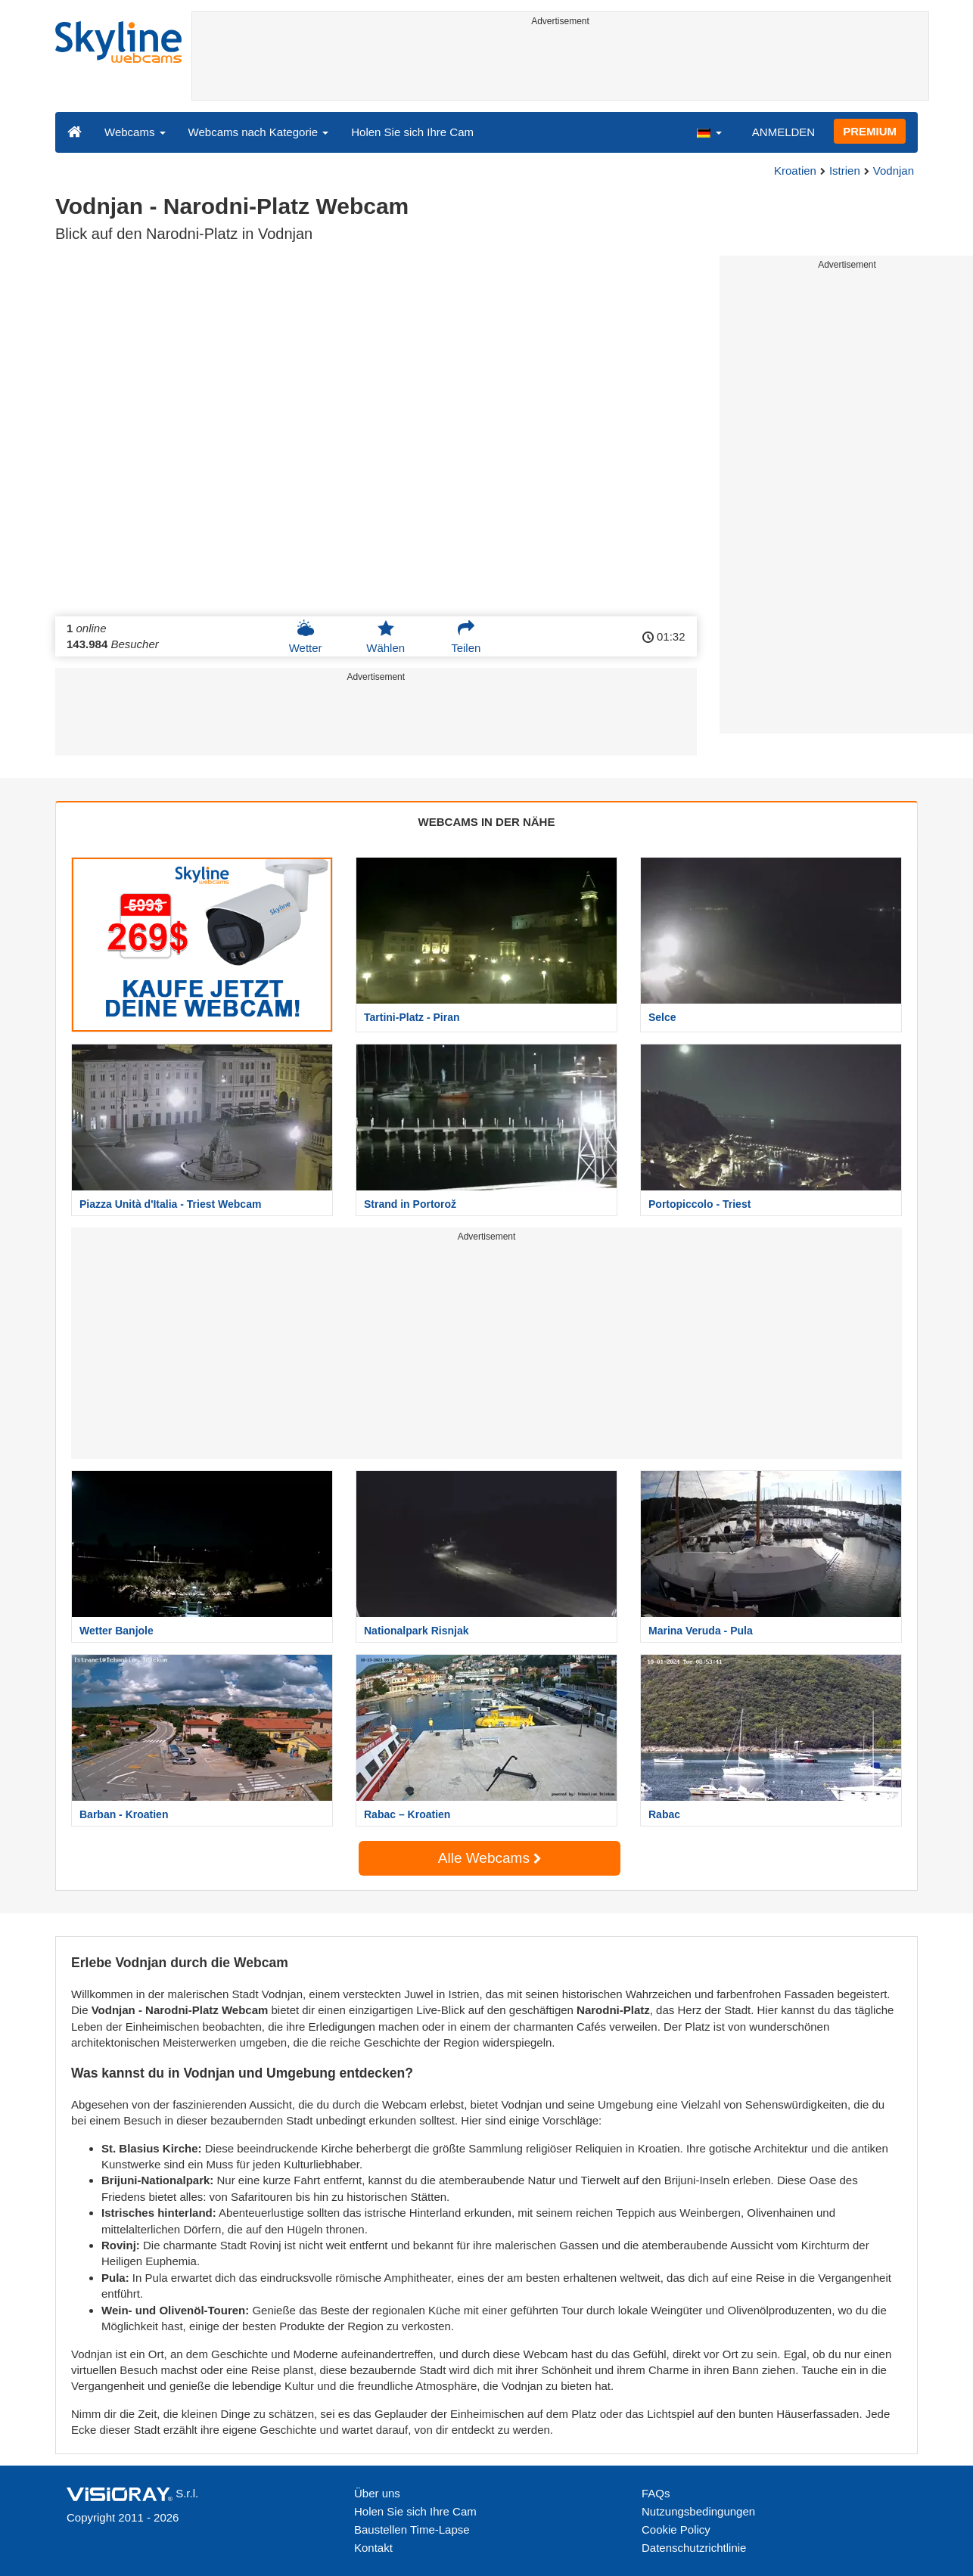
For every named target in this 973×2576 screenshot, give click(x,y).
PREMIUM (870, 131)
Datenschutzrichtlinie (694, 2547)
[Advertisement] (560, 66)
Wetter (305, 636)
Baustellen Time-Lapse (412, 2529)
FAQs (656, 2493)
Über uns (377, 2493)
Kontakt (373, 2547)
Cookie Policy (676, 2529)
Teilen (465, 636)
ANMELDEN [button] (783, 132)
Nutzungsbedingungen (698, 2511)
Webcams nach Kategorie (258, 132)
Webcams (135, 132)
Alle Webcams (489, 1858)
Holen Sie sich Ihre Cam (412, 132)
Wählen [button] (385, 636)
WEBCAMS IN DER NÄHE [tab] (486, 821)
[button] (709, 132)
